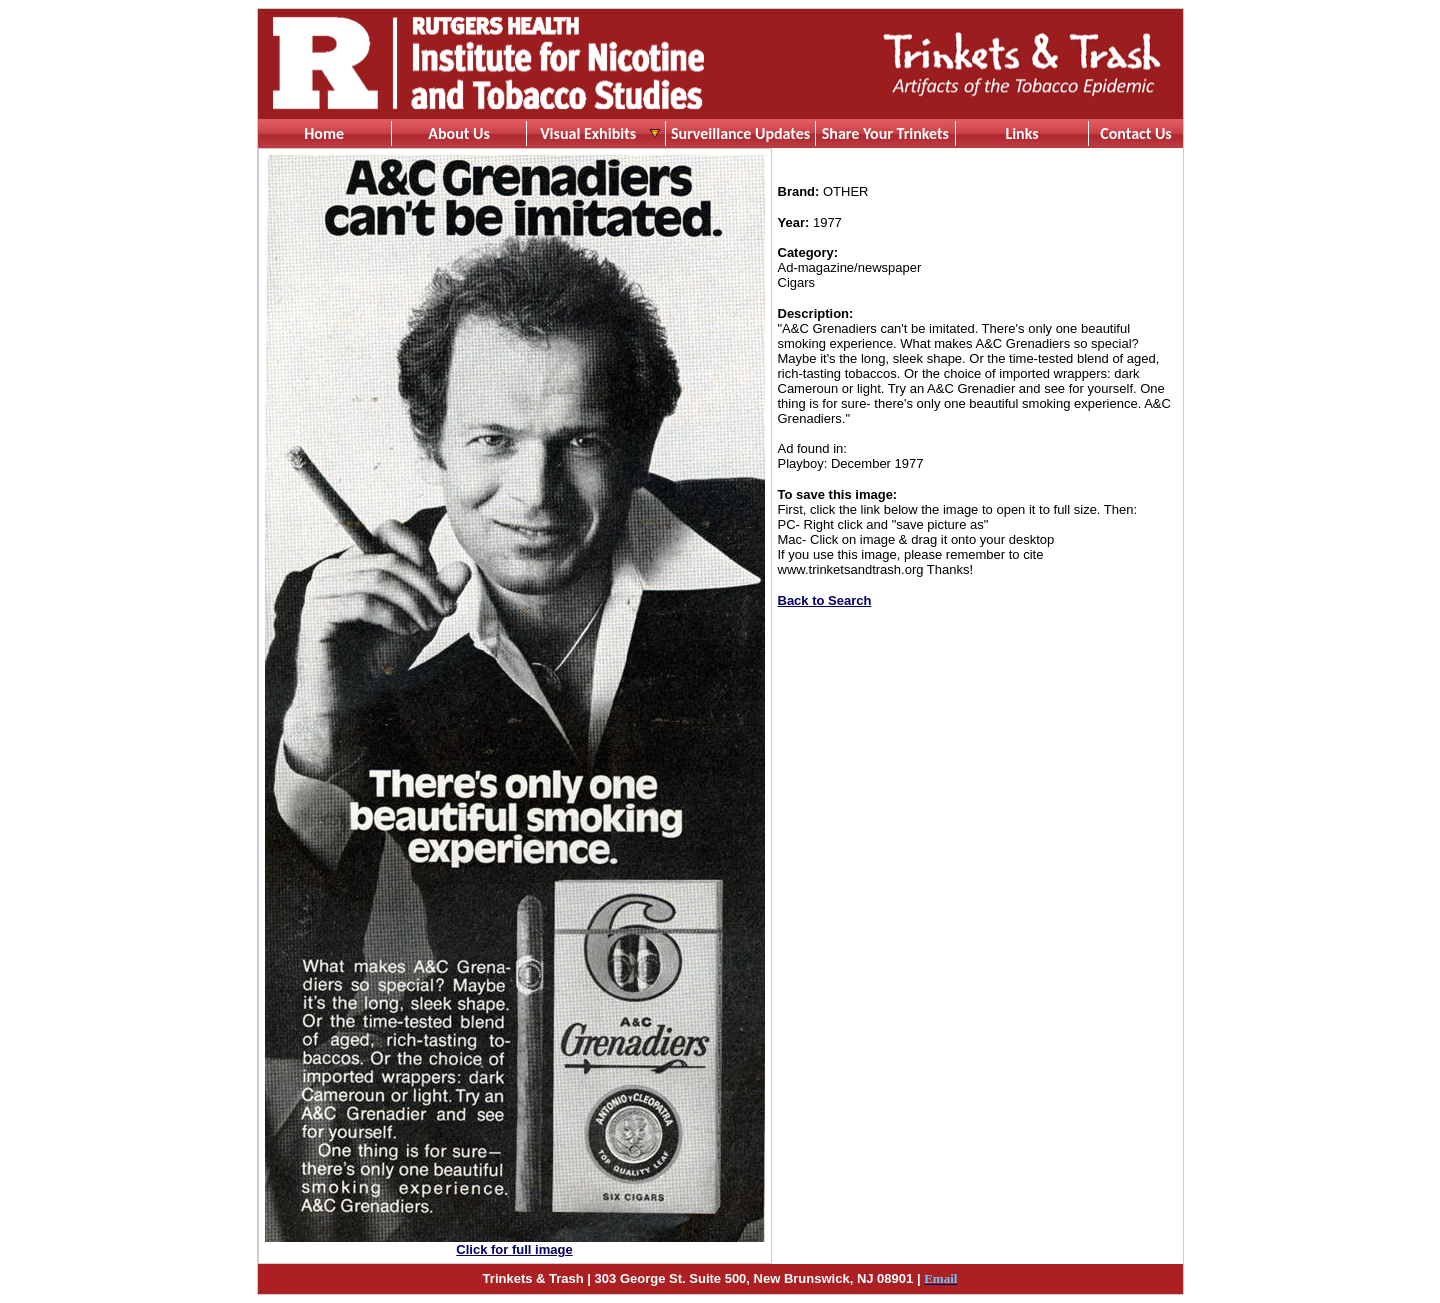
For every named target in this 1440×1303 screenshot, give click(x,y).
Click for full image (514, 1249)
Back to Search (825, 600)
